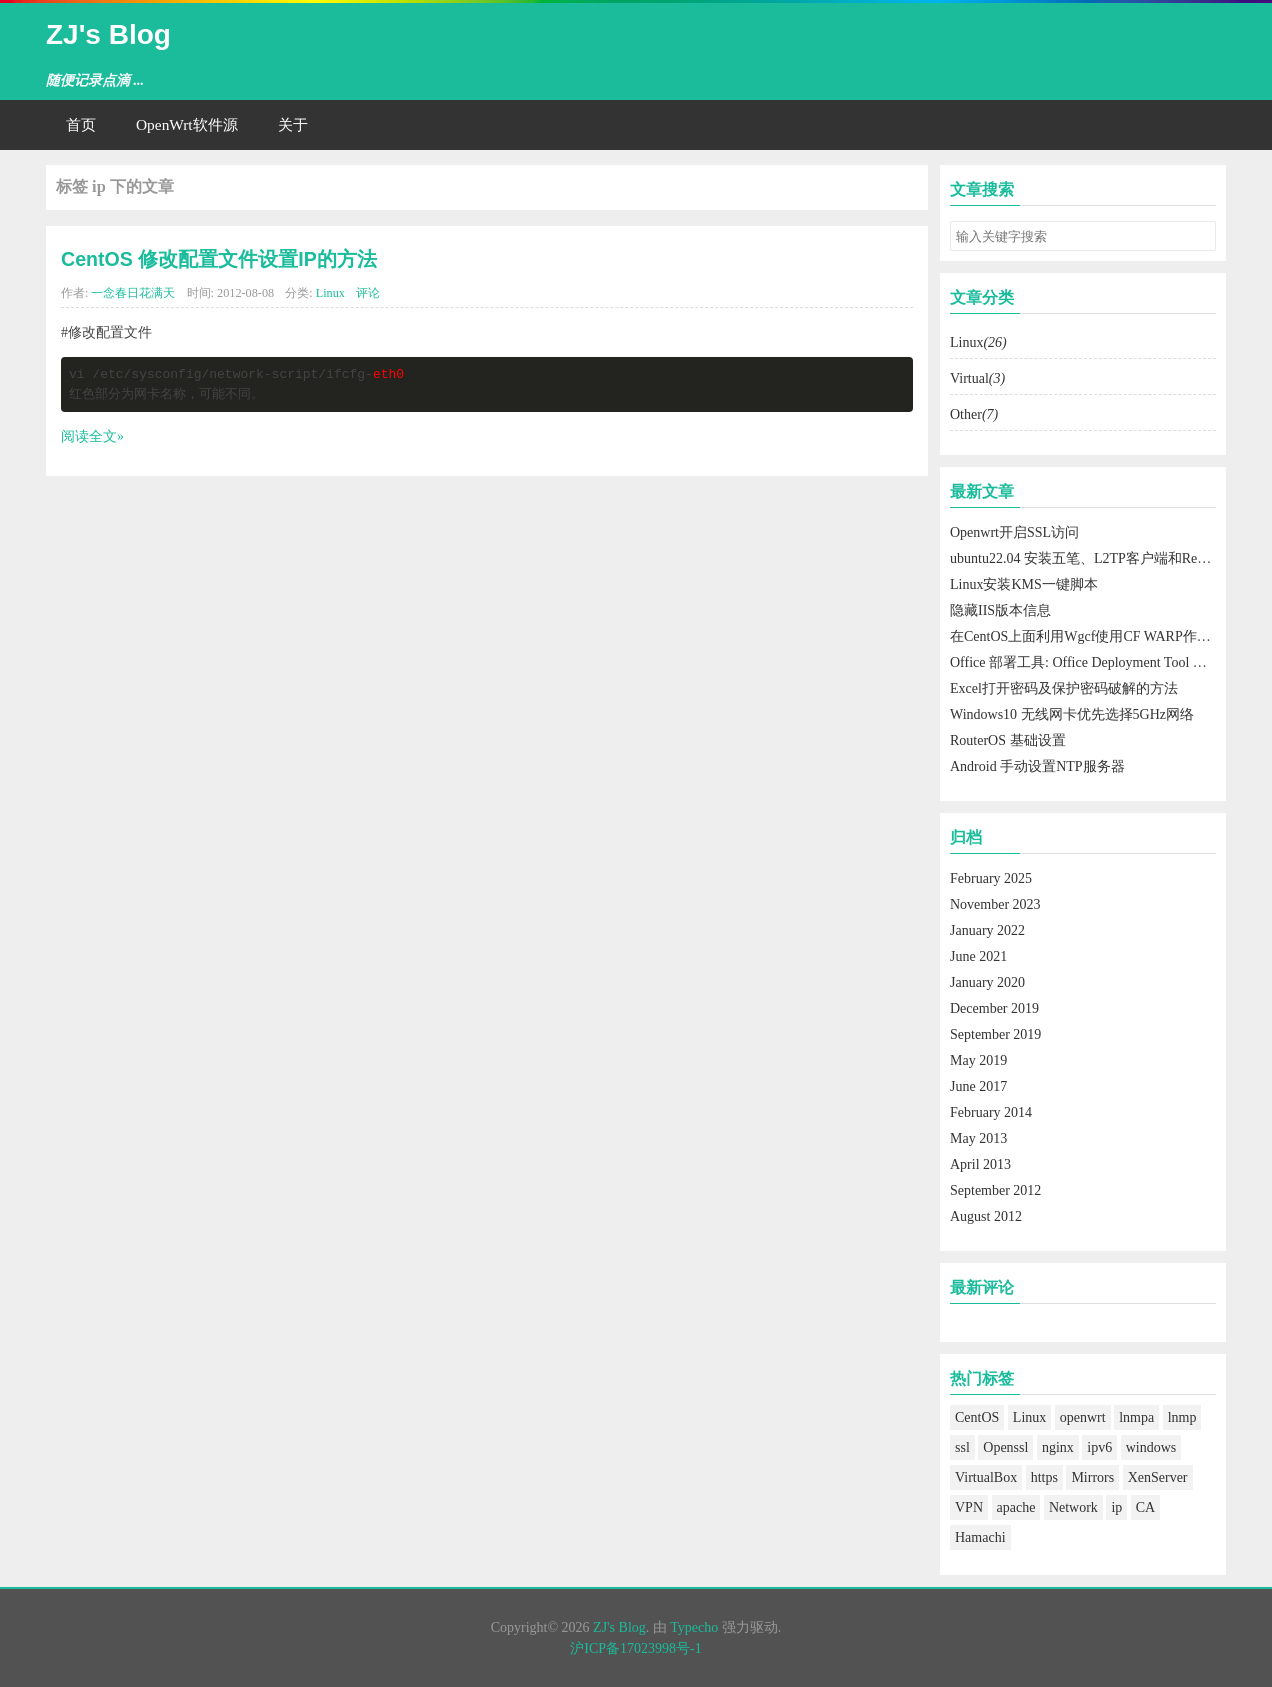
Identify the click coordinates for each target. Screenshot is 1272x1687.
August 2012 (986, 1216)
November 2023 (995, 904)
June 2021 (978, 956)
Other (974, 414)
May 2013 (978, 1138)
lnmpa (1136, 1417)
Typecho (694, 1627)
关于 (293, 124)
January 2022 (987, 930)
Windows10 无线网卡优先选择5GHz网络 (1072, 714)
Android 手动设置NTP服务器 (1037, 766)
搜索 (1200, 236)
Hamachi (980, 1537)
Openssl (1005, 1447)
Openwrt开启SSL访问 (1014, 532)
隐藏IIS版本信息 (1000, 610)
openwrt (1083, 1417)
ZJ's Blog (108, 34)
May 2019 (978, 1060)
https (1044, 1477)
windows (1151, 1447)
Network (1073, 1507)
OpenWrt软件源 (187, 124)
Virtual (977, 378)
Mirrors (1092, 1477)
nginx (1058, 1447)
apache (1016, 1507)
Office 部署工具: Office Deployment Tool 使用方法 (1099, 662)
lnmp (1182, 1417)
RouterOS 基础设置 (1008, 740)
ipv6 (1099, 1447)
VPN (969, 1507)
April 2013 (980, 1164)
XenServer (1158, 1477)
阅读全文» (92, 436)
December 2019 (994, 1008)
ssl (962, 1447)
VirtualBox (986, 1477)
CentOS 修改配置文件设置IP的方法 (219, 259)
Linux (330, 293)
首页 (81, 124)
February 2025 (991, 878)
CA (1145, 1507)
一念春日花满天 (133, 293)
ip (1116, 1507)
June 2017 (978, 1086)
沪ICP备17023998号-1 (635, 1648)
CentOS (977, 1417)
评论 (368, 293)
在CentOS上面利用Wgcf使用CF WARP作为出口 (1094, 636)
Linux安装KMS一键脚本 (1024, 584)
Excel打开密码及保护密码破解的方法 (1064, 688)
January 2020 (987, 982)
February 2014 (991, 1112)
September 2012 (995, 1190)
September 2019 (995, 1034)
